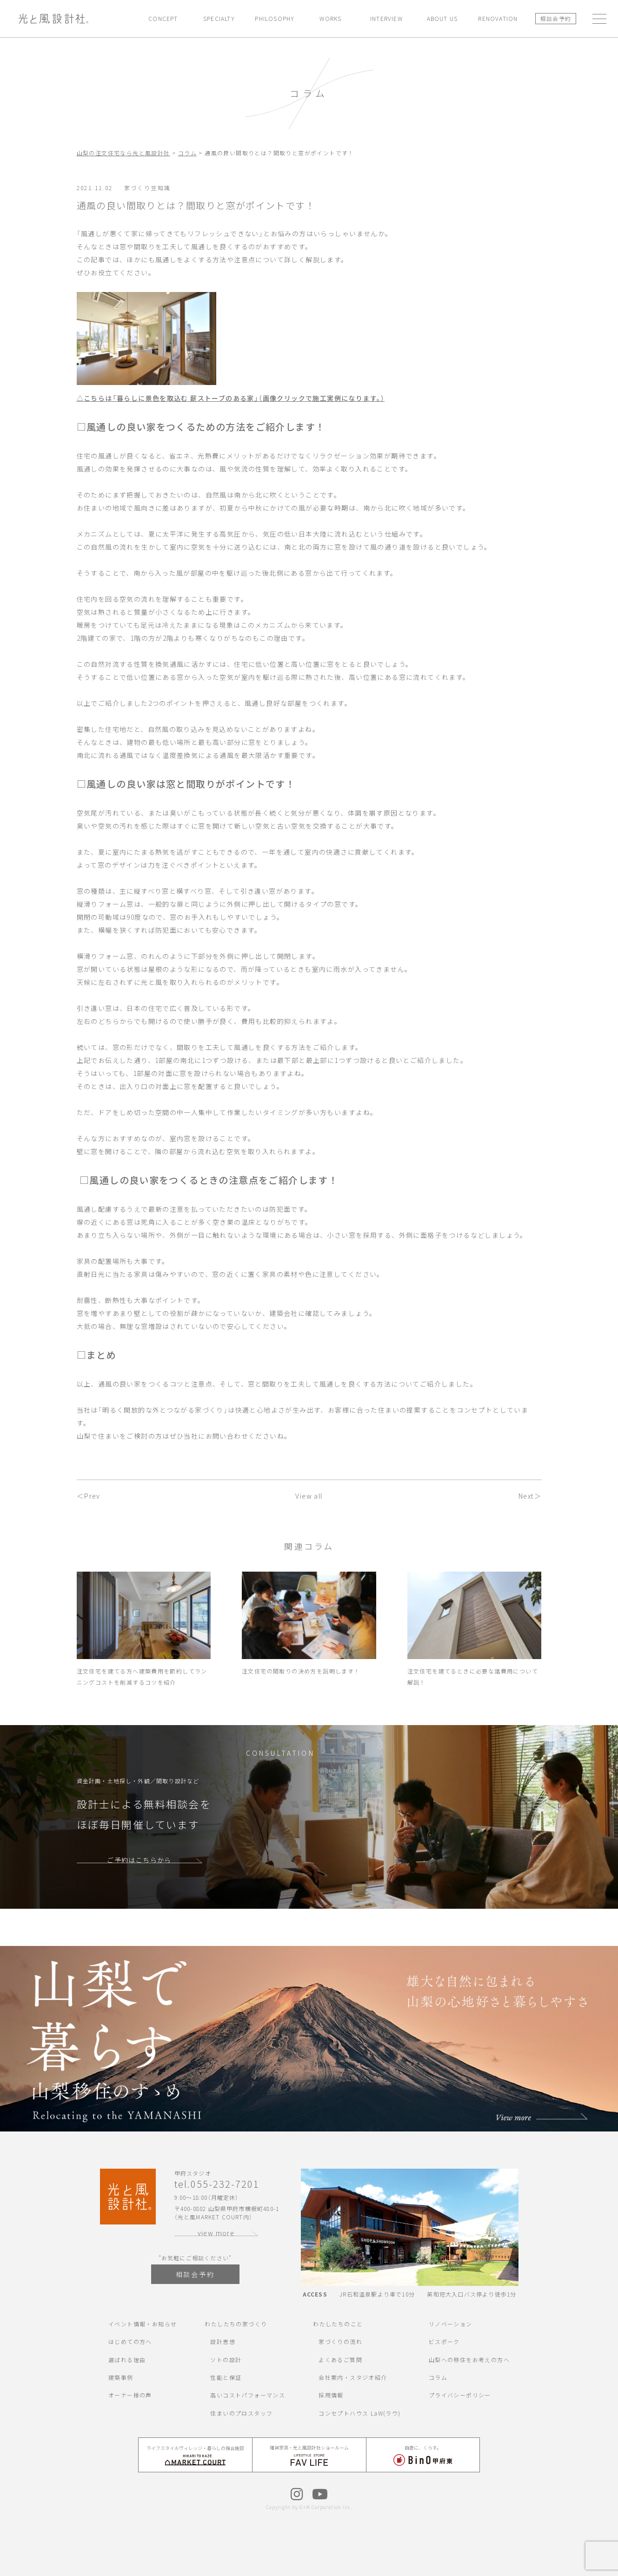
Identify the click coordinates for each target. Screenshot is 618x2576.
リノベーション (450, 2324)
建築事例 (120, 2377)
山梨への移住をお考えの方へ (469, 2360)
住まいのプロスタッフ (241, 2413)
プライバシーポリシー (460, 2395)
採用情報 (331, 2395)
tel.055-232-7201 (216, 2184)
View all (308, 1495)
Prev (92, 1495)
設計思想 (222, 2341)
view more (216, 2232)
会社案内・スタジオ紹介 (353, 2377)
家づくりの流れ (340, 2341)
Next (526, 1495)
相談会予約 (555, 18)
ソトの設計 (225, 2360)
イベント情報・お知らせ (142, 2324)
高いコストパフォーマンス (247, 2395)
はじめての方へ (130, 2341)
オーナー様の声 (130, 2395)
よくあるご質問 (340, 2360)
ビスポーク (444, 2341)
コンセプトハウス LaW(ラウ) (359, 2413)
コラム (438, 2377)
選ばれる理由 (127, 2360)
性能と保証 (225, 2377)
